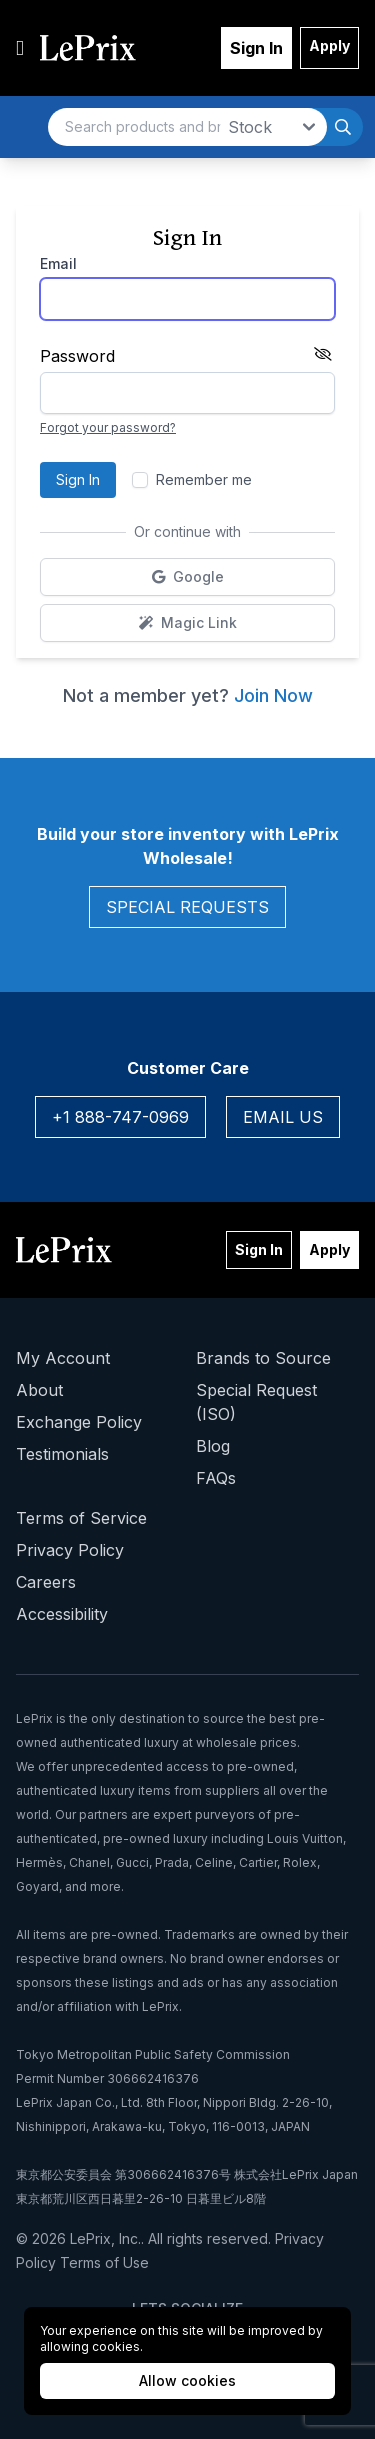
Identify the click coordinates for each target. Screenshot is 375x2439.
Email (58, 263)
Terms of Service (81, 1518)
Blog (213, 1446)
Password (77, 356)
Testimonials (62, 1454)
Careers (46, 1582)
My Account (63, 1358)
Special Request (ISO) (256, 1402)
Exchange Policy (79, 1422)
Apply (329, 45)
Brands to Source (263, 1358)
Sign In (256, 48)
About (39, 1390)
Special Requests (187, 907)
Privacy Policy (70, 1550)
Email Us (283, 1117)
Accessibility (62, 1614)
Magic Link (237, 627)
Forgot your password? (108, 427)
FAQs (216, 1478)
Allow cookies (187, 2380)
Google (238, 581)
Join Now (273, 695)
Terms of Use (104, 2262)
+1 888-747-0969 (120, 1117)
